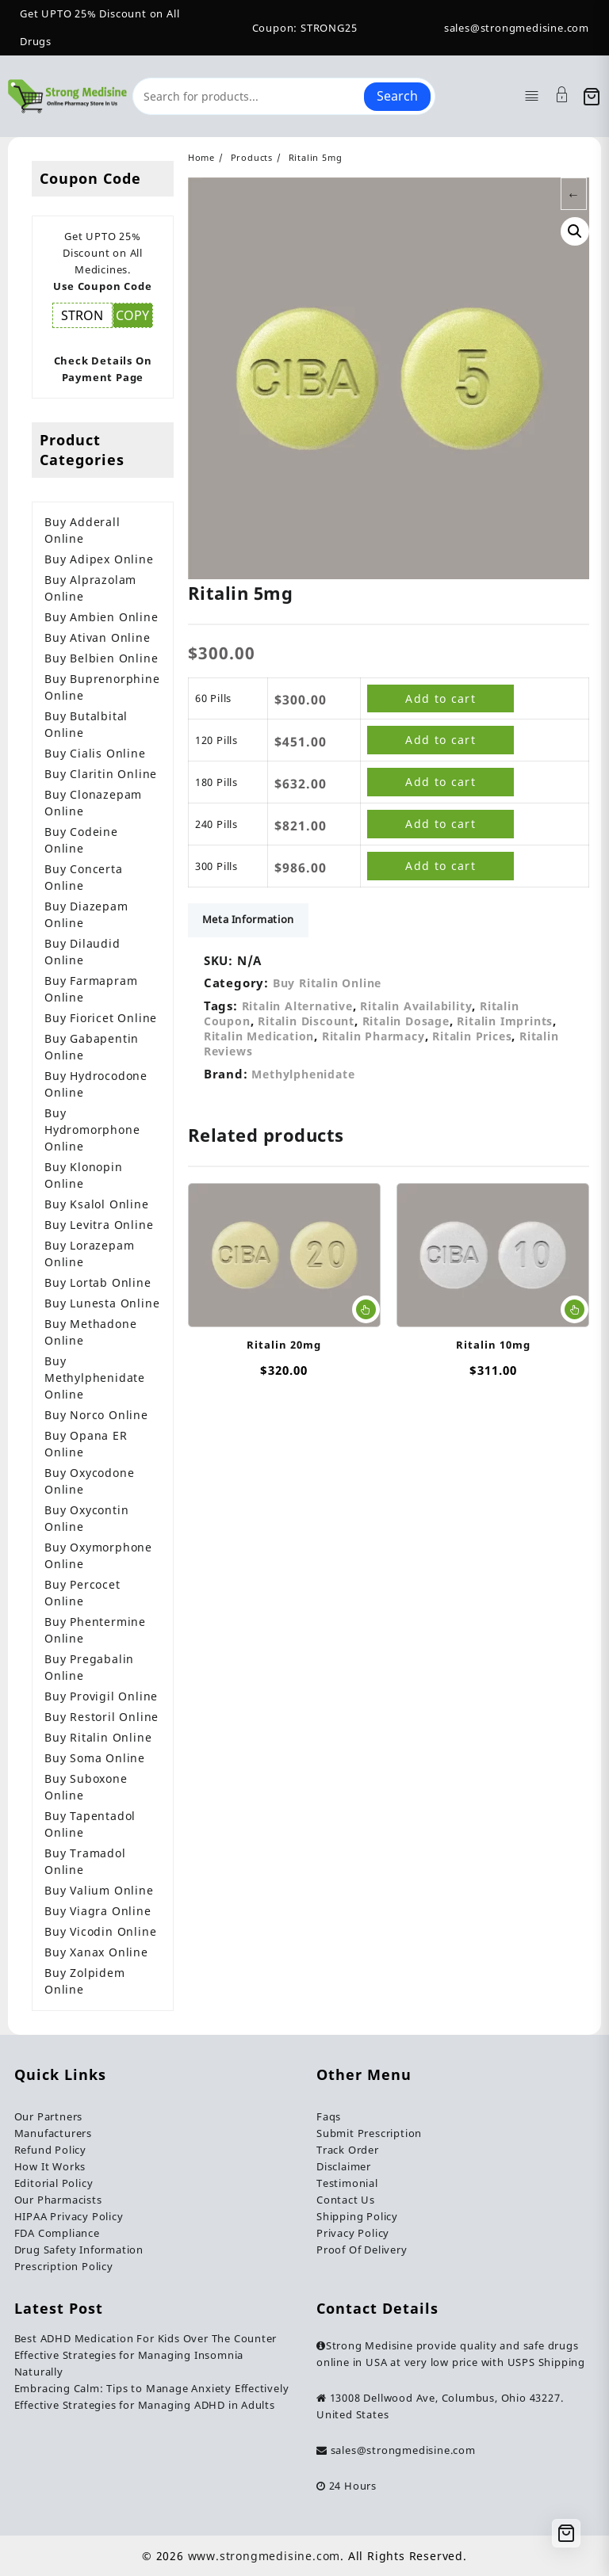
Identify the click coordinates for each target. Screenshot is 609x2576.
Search (397, 96)
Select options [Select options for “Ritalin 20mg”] (366, 1314)
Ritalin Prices (471, 1040)
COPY (132, 315)
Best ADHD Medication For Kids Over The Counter (146, 2338)
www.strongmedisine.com (264, 2555)
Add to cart (440, 699)
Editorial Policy (54, 2183)
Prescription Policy (63, 2266)
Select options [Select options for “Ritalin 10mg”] (574, 1314)
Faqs (328, 2116)
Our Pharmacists (58, 2199)
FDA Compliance (57, 2233)
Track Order (347, 2150)
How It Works (50, 2166)
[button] (575, 231)
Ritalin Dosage (406, 1024)
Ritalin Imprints (505, 1024)
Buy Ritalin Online (327, 986)
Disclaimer (343, 2166)
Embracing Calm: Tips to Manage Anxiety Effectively (151, 2388)
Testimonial (347, 2183)
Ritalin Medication (259, 1040)
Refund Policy (50, 2150)
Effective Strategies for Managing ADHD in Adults (144, 2405)
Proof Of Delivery (362, 2249)
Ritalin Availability (416, 1009)
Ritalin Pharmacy (373, 1040)
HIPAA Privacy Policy (69, 2216)
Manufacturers (53, 2133)
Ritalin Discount (306, 1024)
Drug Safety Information (79, 2249)
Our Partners (48, 2116)
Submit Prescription (369, 2133)
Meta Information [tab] (250, 923)
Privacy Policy (352, 2233)
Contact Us (345, 2199)
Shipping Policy (357, 2216)
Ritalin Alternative (297, 1009)
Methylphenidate (302, 1078)
